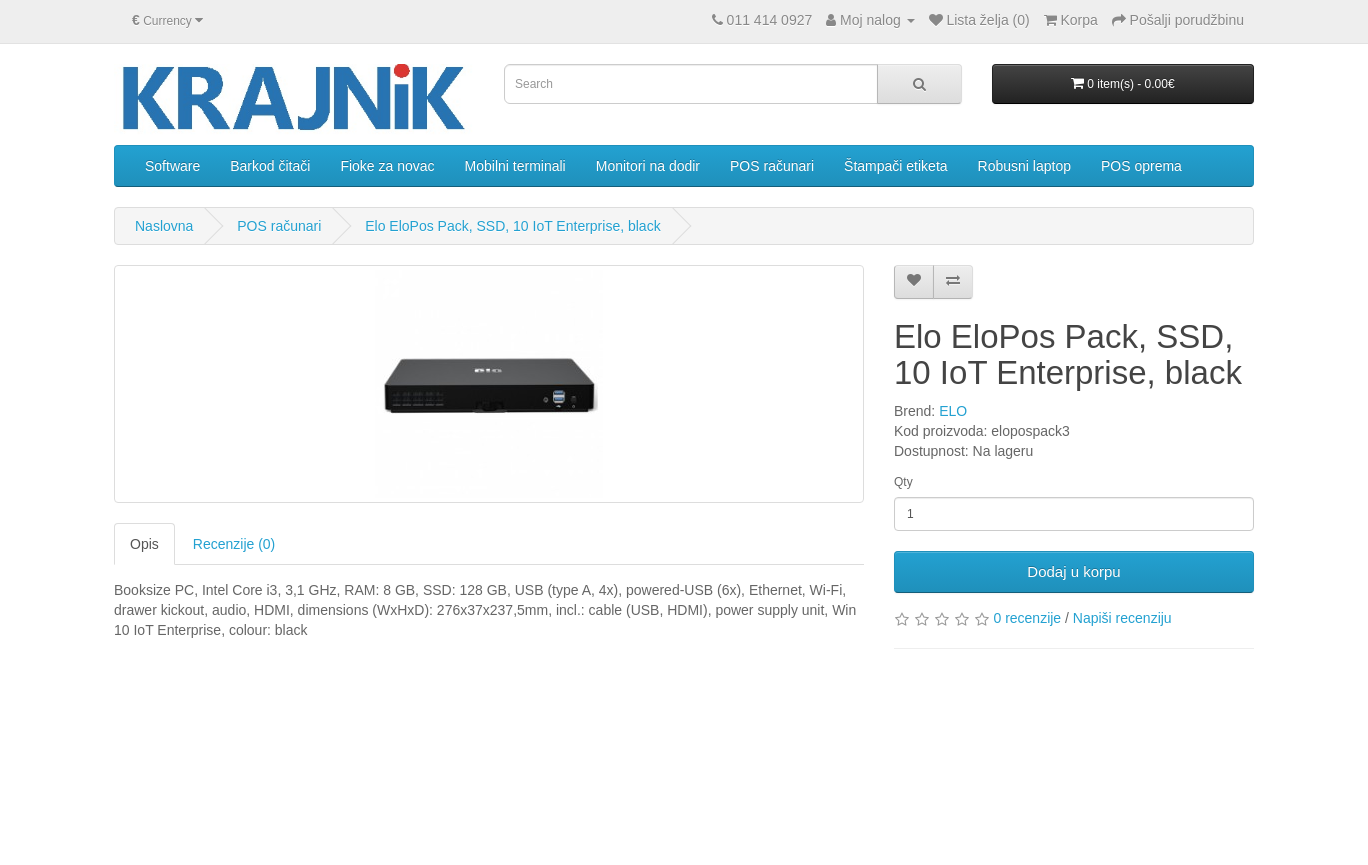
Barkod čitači (270, 166)
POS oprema (1141, 166)
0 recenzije (1027, 618)
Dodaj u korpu (1073, 571)
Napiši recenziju (1122, 618)
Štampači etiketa (896, 166)
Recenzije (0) (234, 544)
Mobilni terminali (515, 166)
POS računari (772, 166)
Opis (144, 544)
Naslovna (164, 226)
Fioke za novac (387, 166)
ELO (953, 411)
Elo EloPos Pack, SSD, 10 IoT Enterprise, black (512, 226)
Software (172, 166)
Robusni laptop (1024, 166)
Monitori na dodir (648, 166)
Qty (903, 482)
